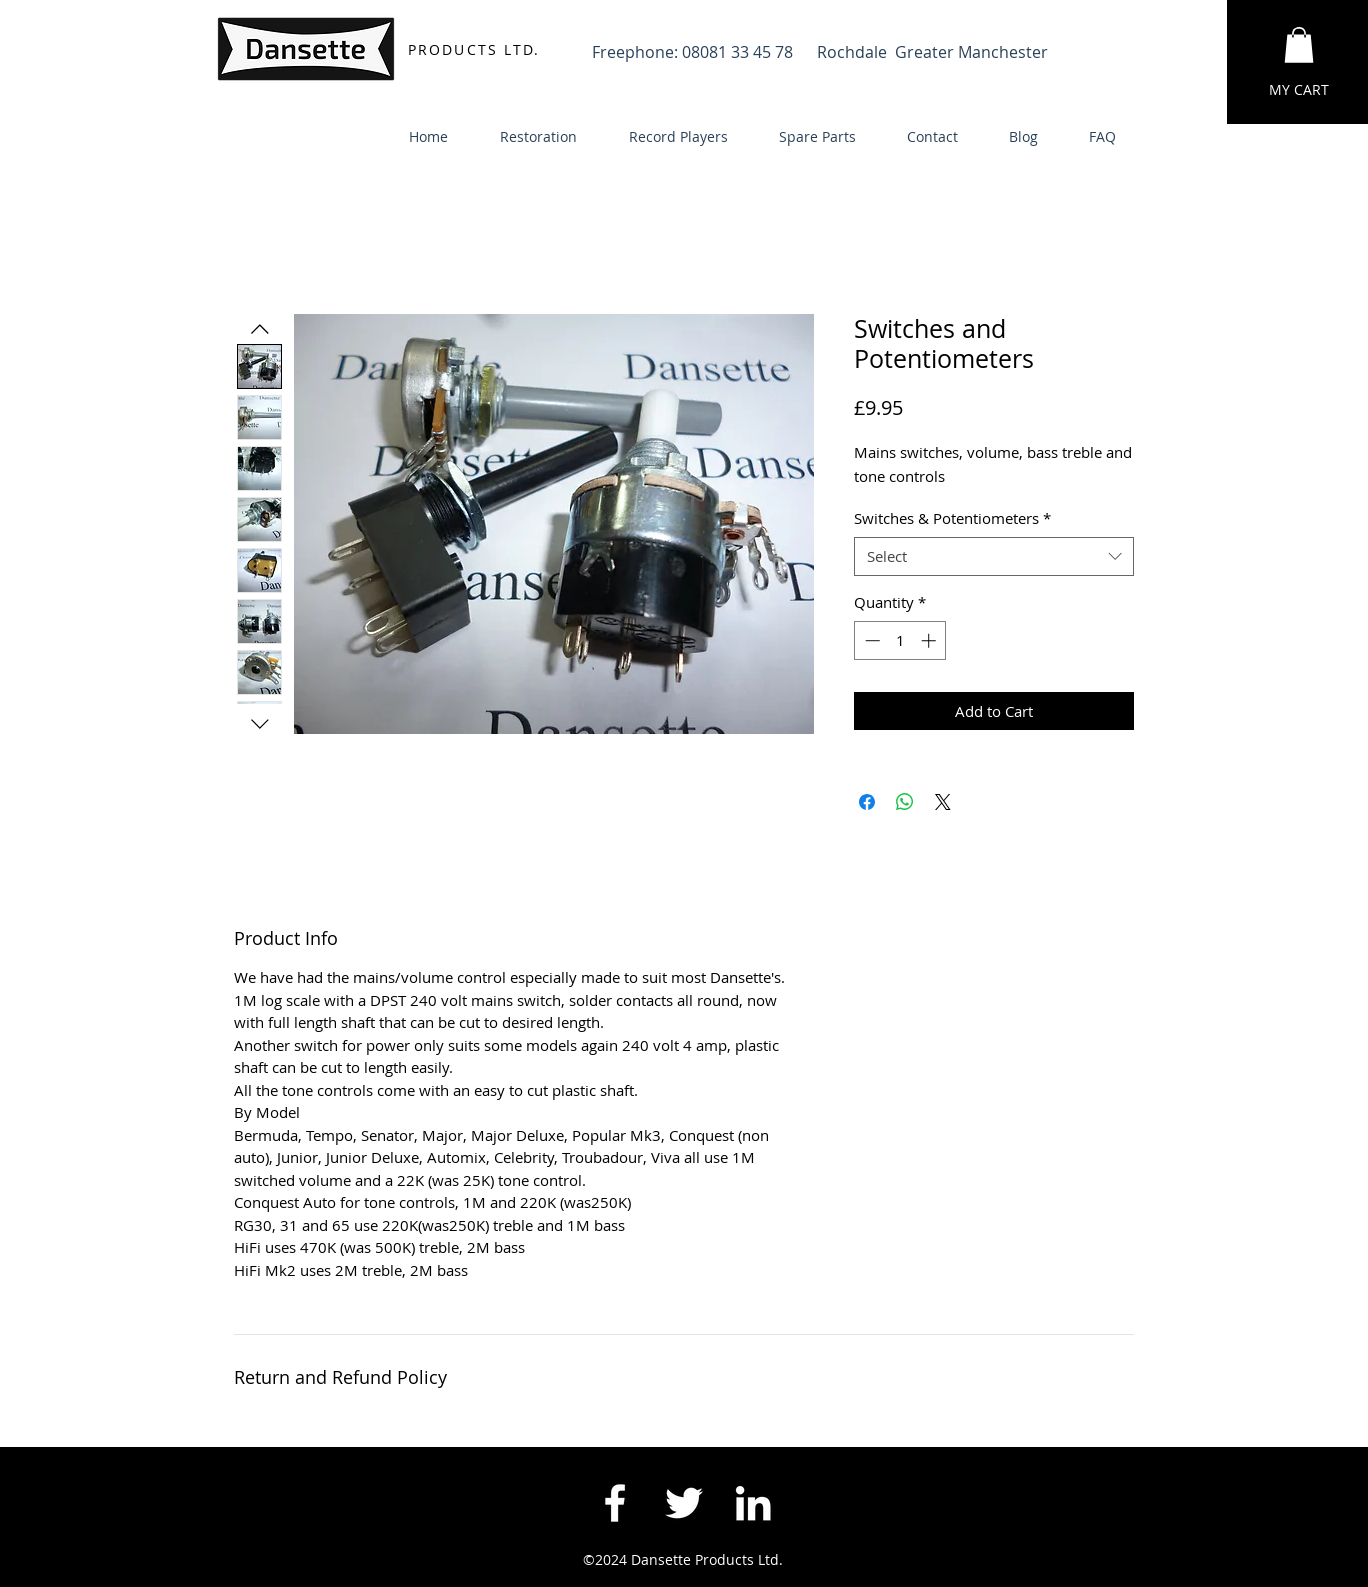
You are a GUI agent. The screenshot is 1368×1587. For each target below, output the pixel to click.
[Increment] (930, 640)
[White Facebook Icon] (615, 1503)
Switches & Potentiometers (952, 518)
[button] (1299, 45)
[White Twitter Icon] (684, 1503)
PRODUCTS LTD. (474, 49)
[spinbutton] (900, 640)
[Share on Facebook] (867, 802)
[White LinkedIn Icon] (753, 1503)
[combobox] (994, 556)
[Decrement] (870, 640)
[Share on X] (943, 802)
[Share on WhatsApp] (905, 802)
